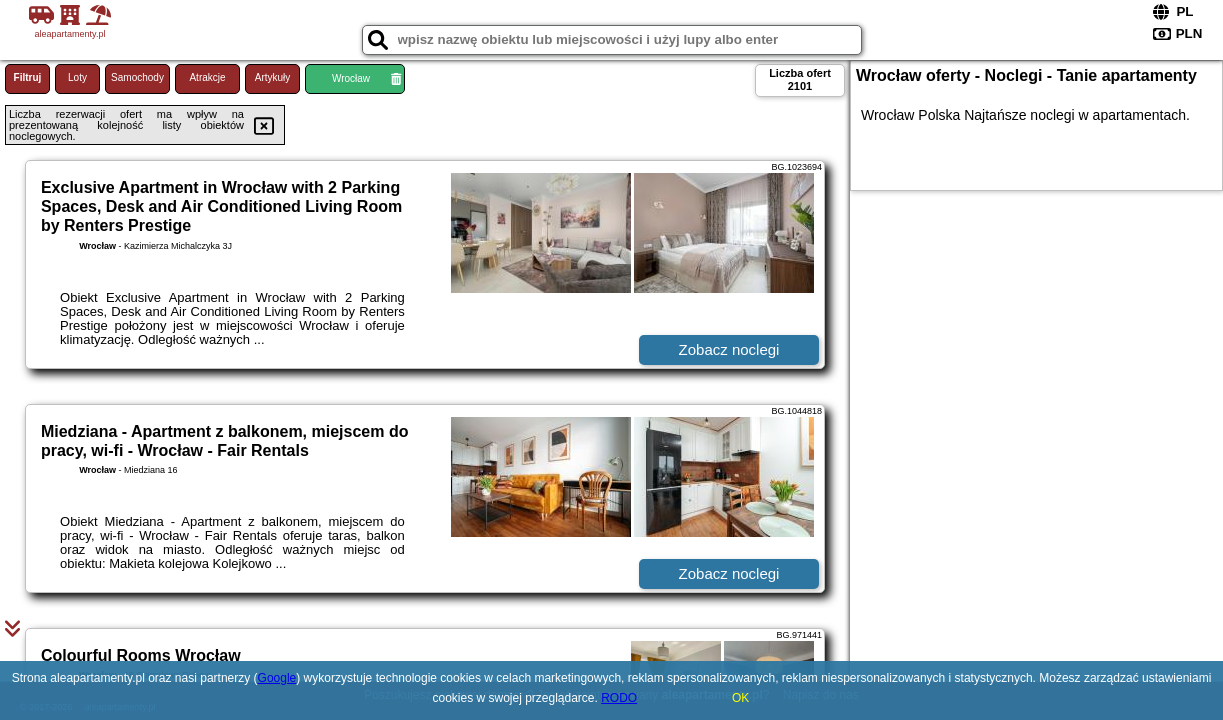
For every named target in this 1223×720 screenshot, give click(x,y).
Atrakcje (207, 77)
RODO (619, 698)
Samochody (137, 77)
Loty (77, 77)
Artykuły (273, 77)
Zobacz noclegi (729, 349)
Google (277, 678)
